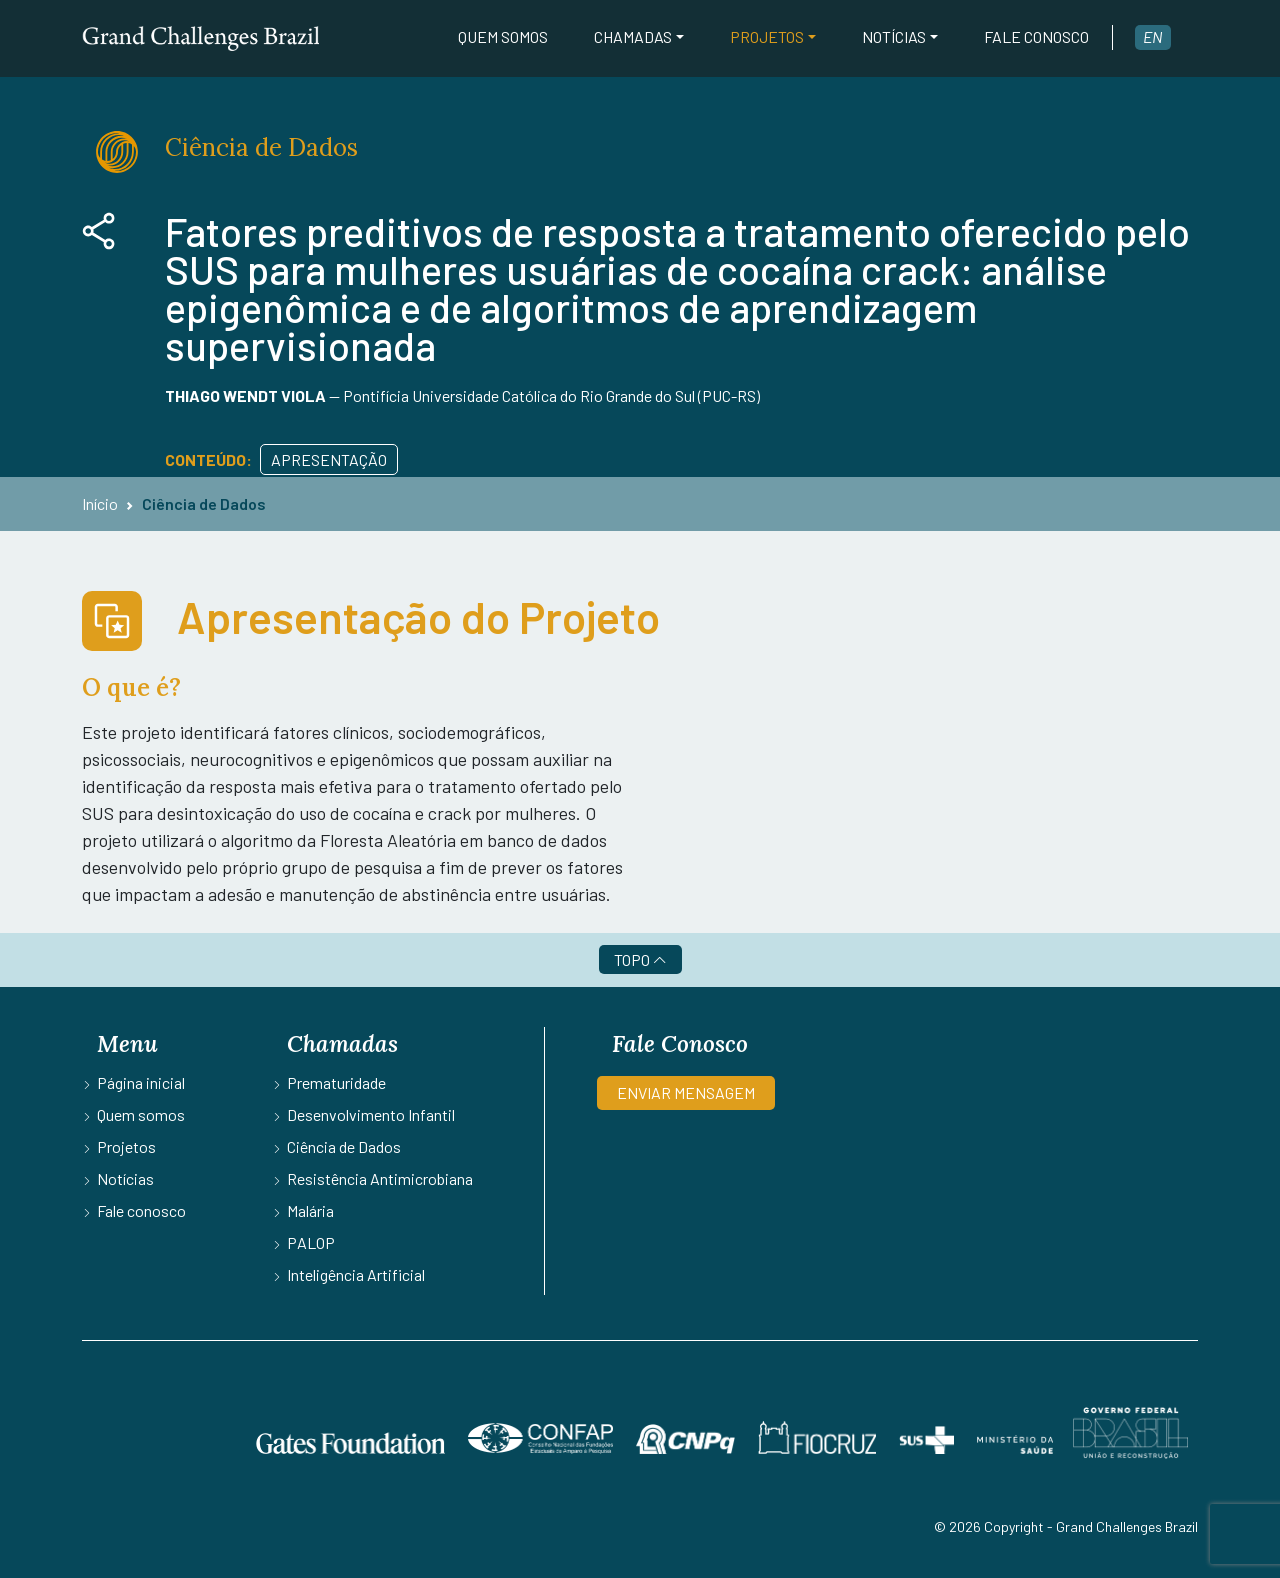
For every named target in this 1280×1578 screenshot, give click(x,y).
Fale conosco (1036, 36)
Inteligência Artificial (356, 1274)
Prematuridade (336, 1082)
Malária (310, 1210)
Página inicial (141, 1082)
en (1153, 36)
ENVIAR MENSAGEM (686, 1092)
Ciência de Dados (204, 503)
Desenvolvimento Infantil (371, 1114)
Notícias (894, 36)
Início (100, 503)
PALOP (311, 1242)
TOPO (640, 959)
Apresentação (329, 459)
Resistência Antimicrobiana (380, 1178)
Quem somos (503, 36)
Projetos (767, 36)
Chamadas (633, 36)
